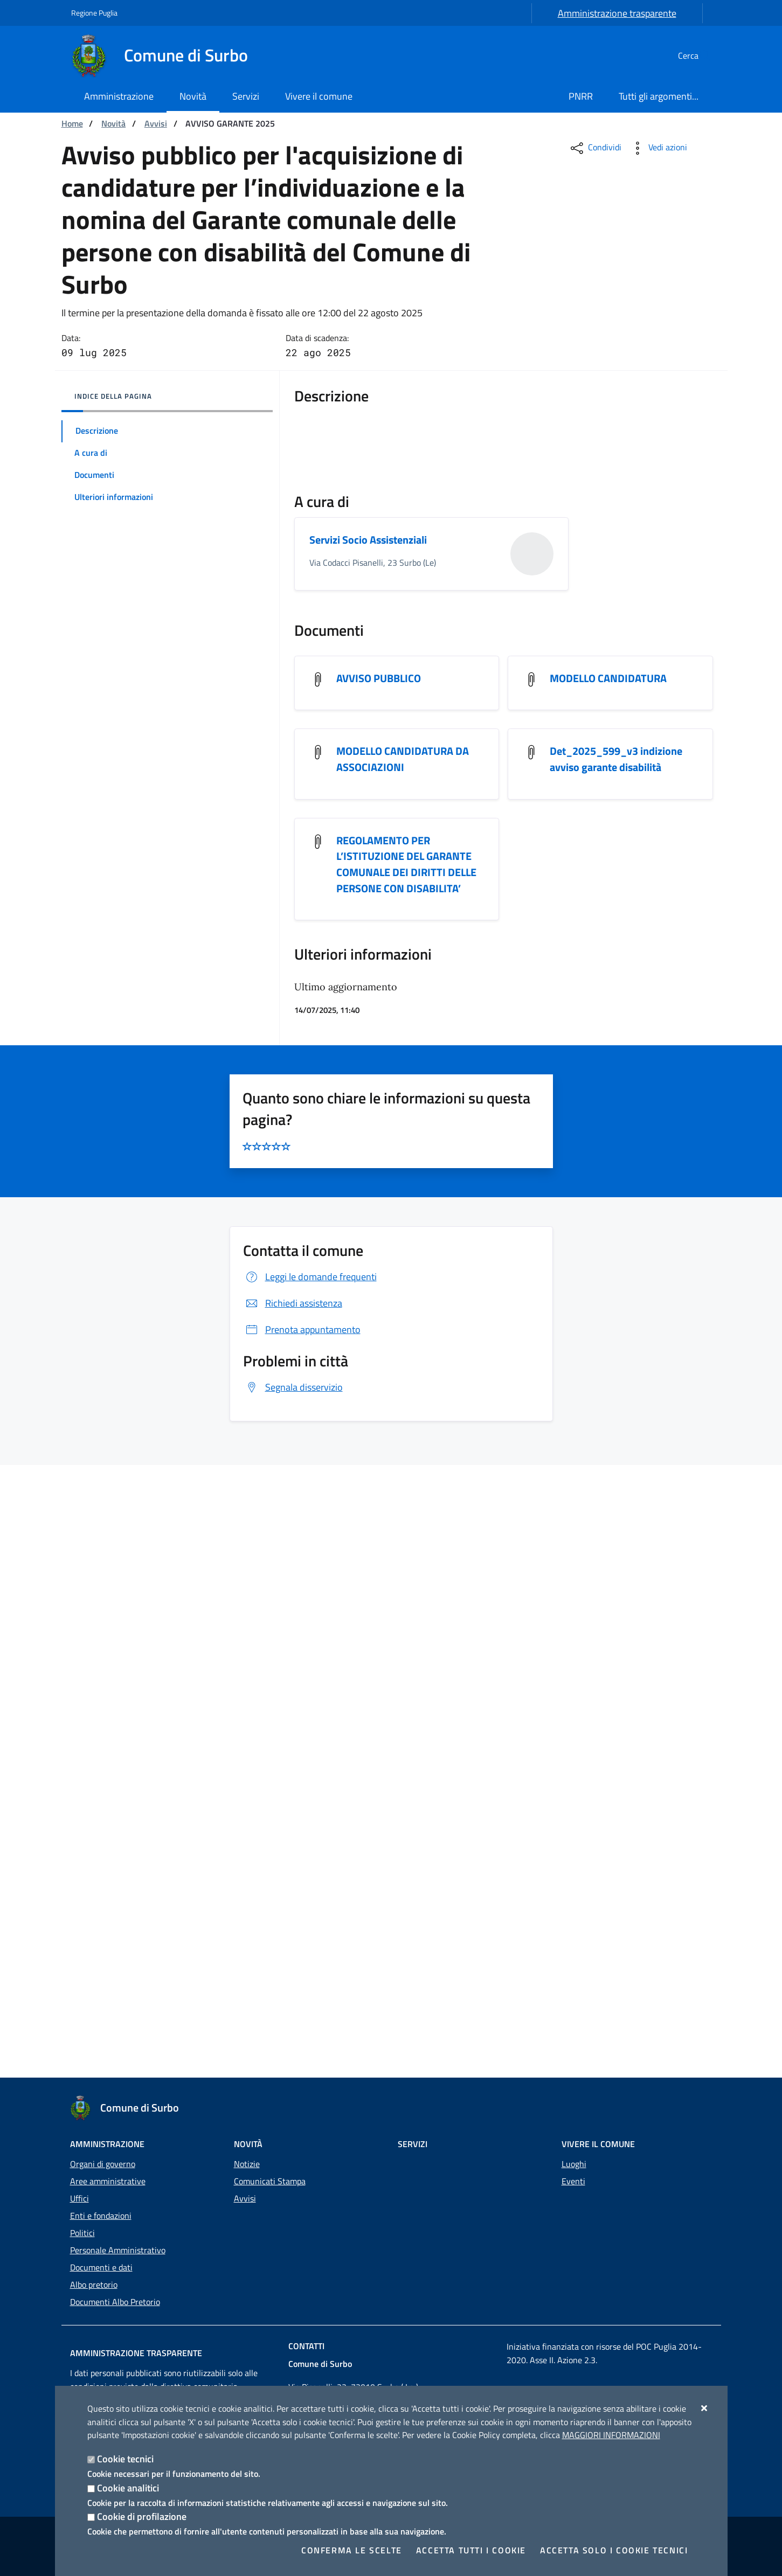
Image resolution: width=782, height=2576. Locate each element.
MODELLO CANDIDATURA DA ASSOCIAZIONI (402, 1369)
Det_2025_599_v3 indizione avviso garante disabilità (616, 1369)
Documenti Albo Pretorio (115, 2301)
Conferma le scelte (351, 2550)
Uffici (79, 2198)
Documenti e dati (101, 2267)
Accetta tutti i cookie (471, 2550)
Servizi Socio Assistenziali (368, 1150)
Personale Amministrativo (117, 2250)
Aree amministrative (108, 2181)
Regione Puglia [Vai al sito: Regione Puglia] (94, 12)
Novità (113, 123)
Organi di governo (102, 2163)
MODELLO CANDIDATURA (608, 1288)
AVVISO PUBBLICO (378, 1288)
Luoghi (574, 2163)
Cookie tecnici (125, 2459)
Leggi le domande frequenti (310, 1889)
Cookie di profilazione (141, 2516)
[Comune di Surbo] (166, 55)
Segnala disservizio (293, 1999)
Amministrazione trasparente (617, 13)
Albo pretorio (93, 2284)
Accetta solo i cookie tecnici (614, 2550)
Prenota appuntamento (302, 1942)
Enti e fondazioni (101, 2215)
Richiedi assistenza (292, 1915)
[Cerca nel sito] (698, 55)
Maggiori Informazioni (611, 2434)
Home (72, 123)
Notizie (247, 2163)
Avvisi (155, 123)
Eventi (573, 2181)
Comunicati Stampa (270, 2181)
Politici (82, 2232)
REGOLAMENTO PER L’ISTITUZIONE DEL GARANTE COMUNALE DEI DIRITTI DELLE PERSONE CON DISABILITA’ (406, 1476)
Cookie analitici (128, 2488)
